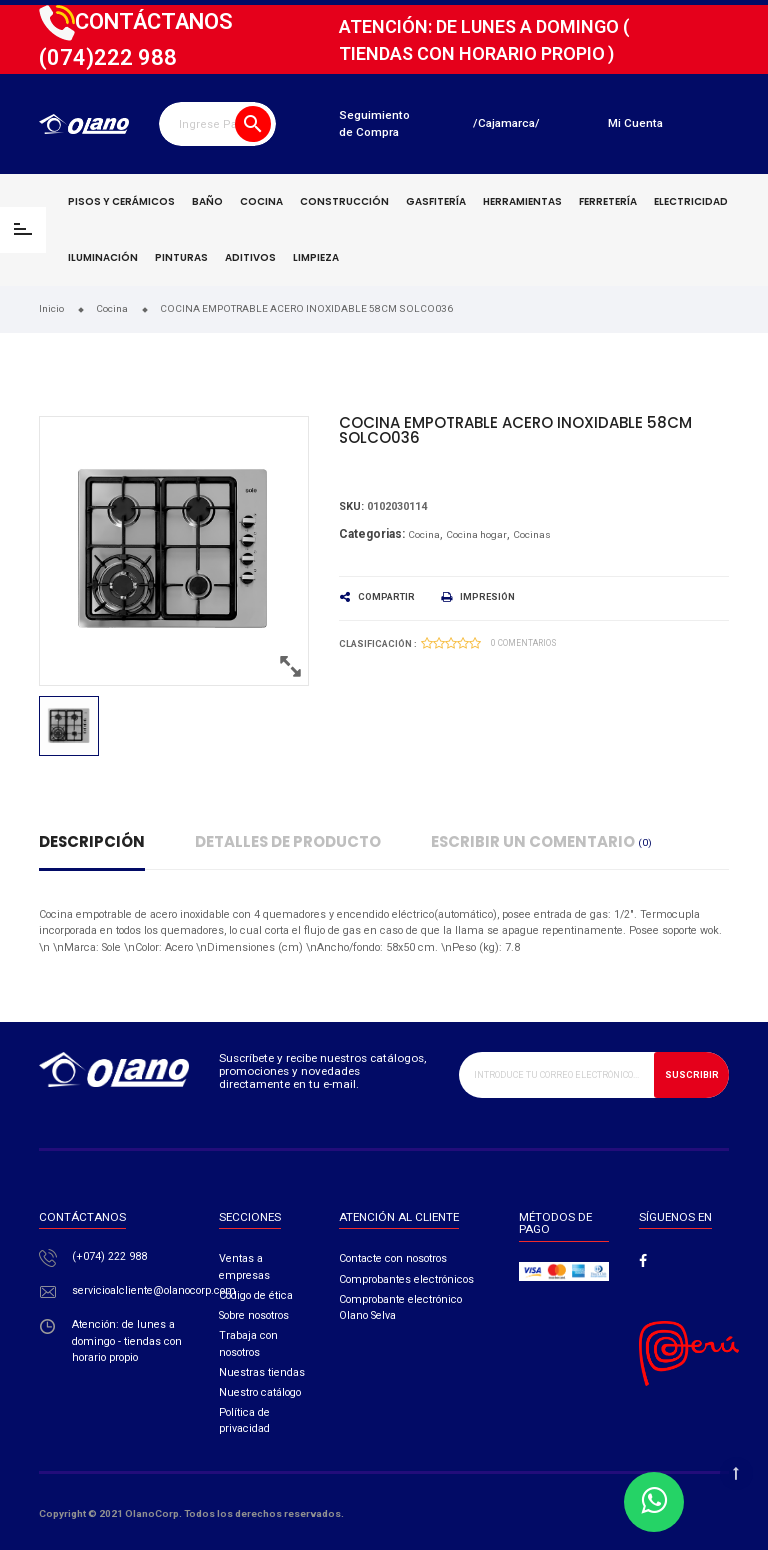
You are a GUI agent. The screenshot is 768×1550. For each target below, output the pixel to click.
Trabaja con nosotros (248, 1343)
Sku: (351, 506)
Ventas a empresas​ (244, 1266)
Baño (207, 201)
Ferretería (608, 201)
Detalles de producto (288, 841)
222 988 (108, 57)
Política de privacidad (244, 1420)
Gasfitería (436, 201)
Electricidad (691, 201)
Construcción (344, 201)
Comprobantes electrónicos (406, 1279)
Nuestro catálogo (260, 1392)
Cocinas (532, 534)
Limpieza (316, 257)
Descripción (92, 841)
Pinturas (181, 257)
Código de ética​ (256, 1295)
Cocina (261, 201)
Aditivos (250, 257)
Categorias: (372, 534)
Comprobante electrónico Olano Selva (400, 1307)
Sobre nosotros (254, 1315)
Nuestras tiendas (262, 1372)
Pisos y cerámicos (121, 201)
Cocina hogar (476, 534)
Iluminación (103, 257)
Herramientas (522, 201)
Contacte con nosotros (393, 1258)
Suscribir (692, 1075)
